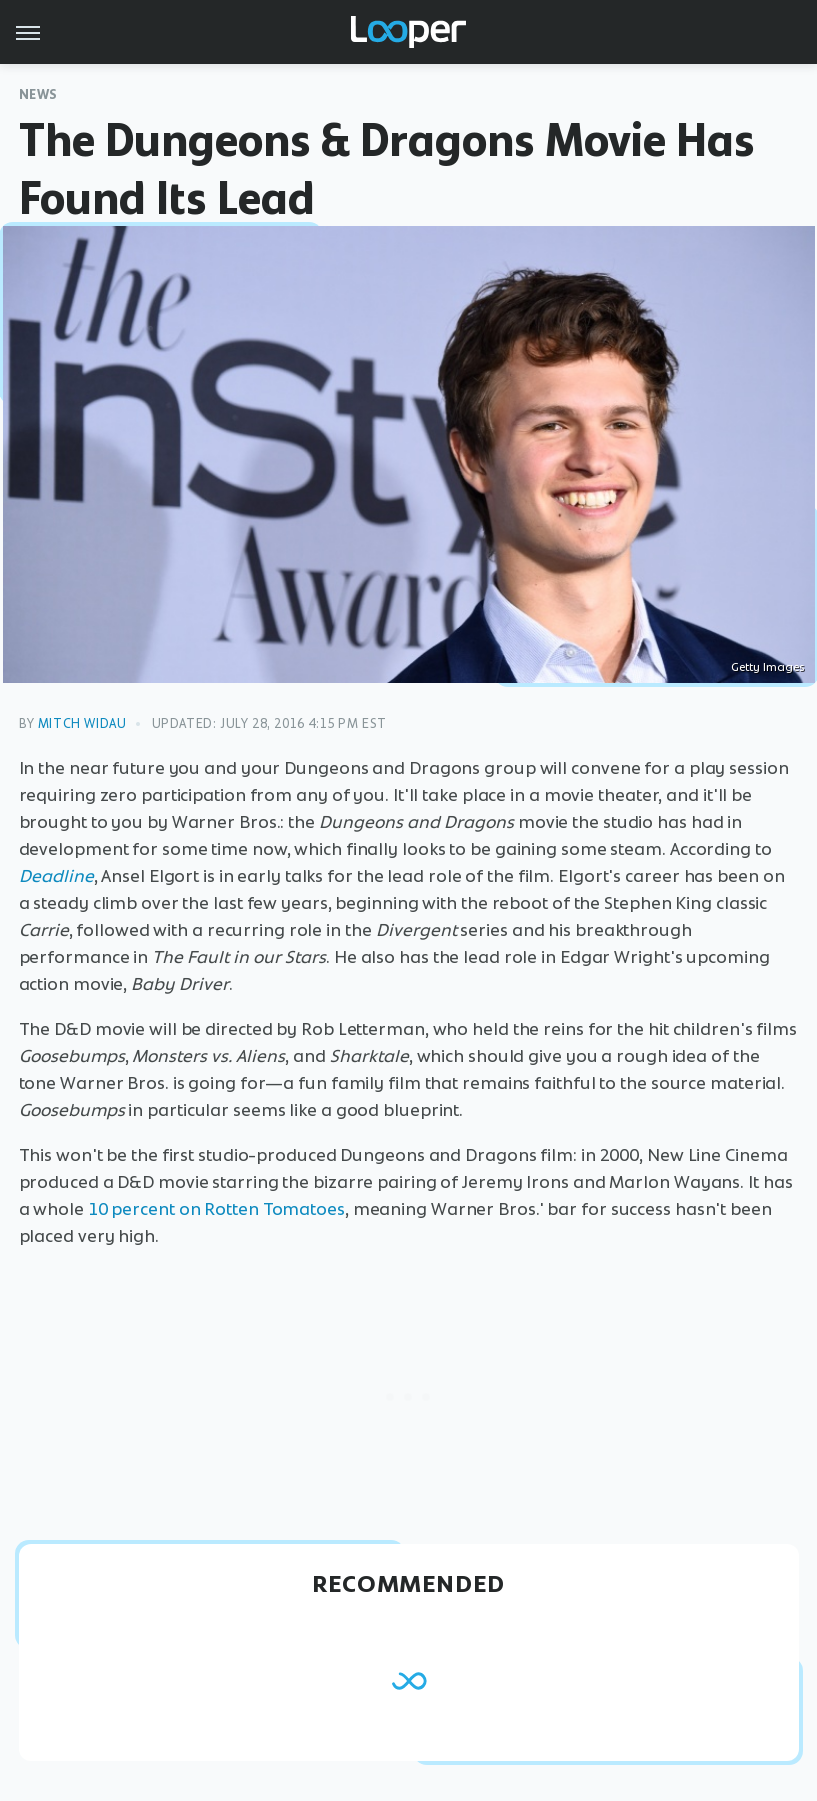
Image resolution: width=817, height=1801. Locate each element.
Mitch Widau (82, 723)
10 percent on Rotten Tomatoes (216, 1209)
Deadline (56, 876)
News (38, 94)
